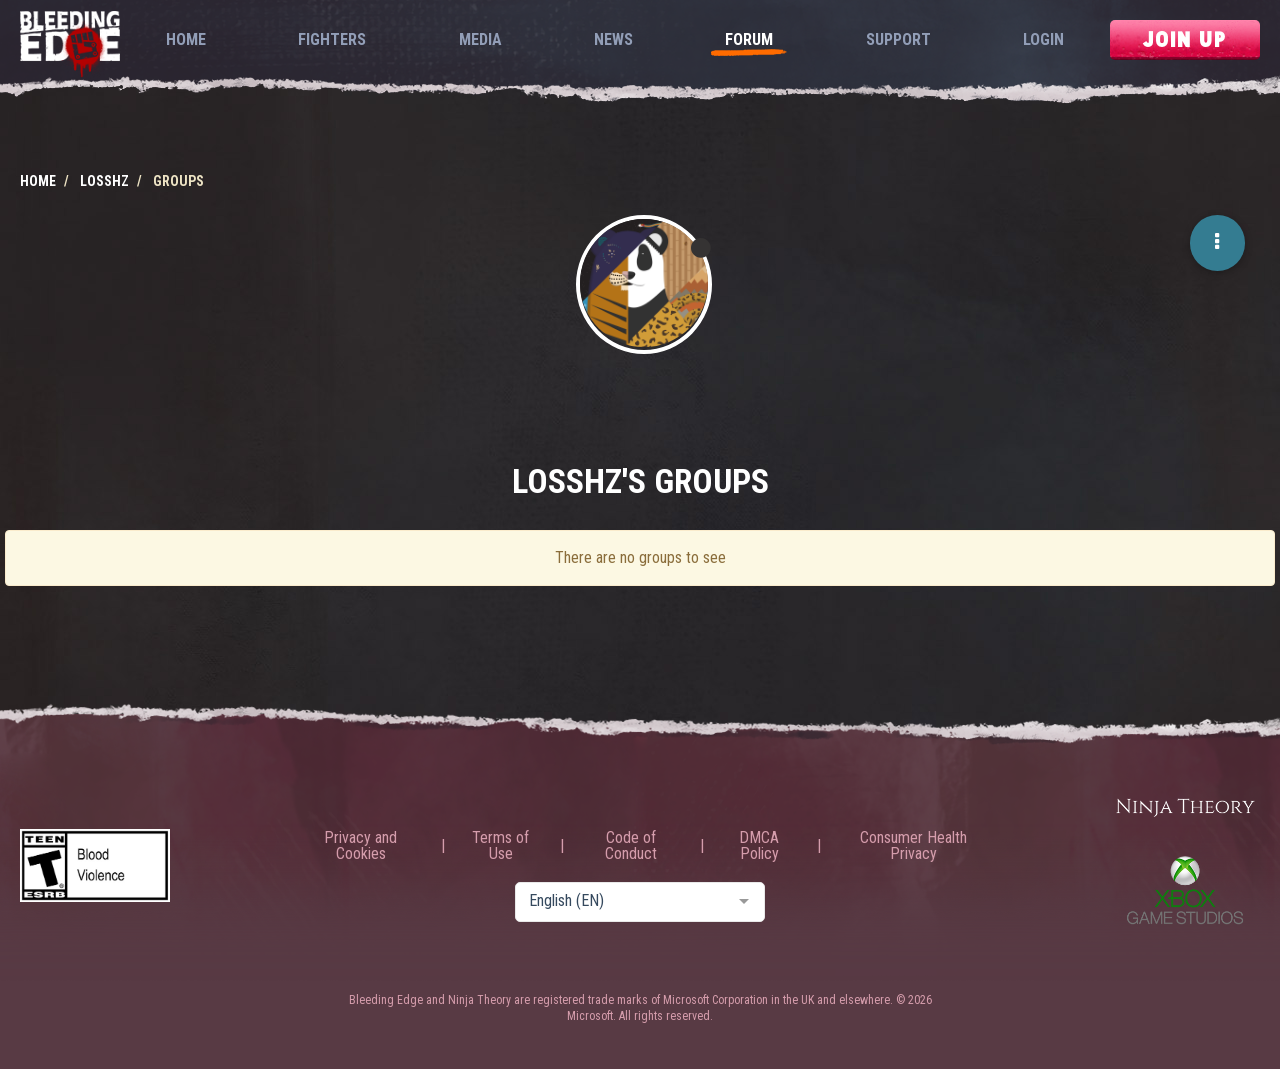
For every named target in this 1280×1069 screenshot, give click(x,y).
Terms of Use (500, 846)
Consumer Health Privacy (913, 846)
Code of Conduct (631, 846)
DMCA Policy (759, 846)
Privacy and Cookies (360, 846)
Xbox (1185, 890)
